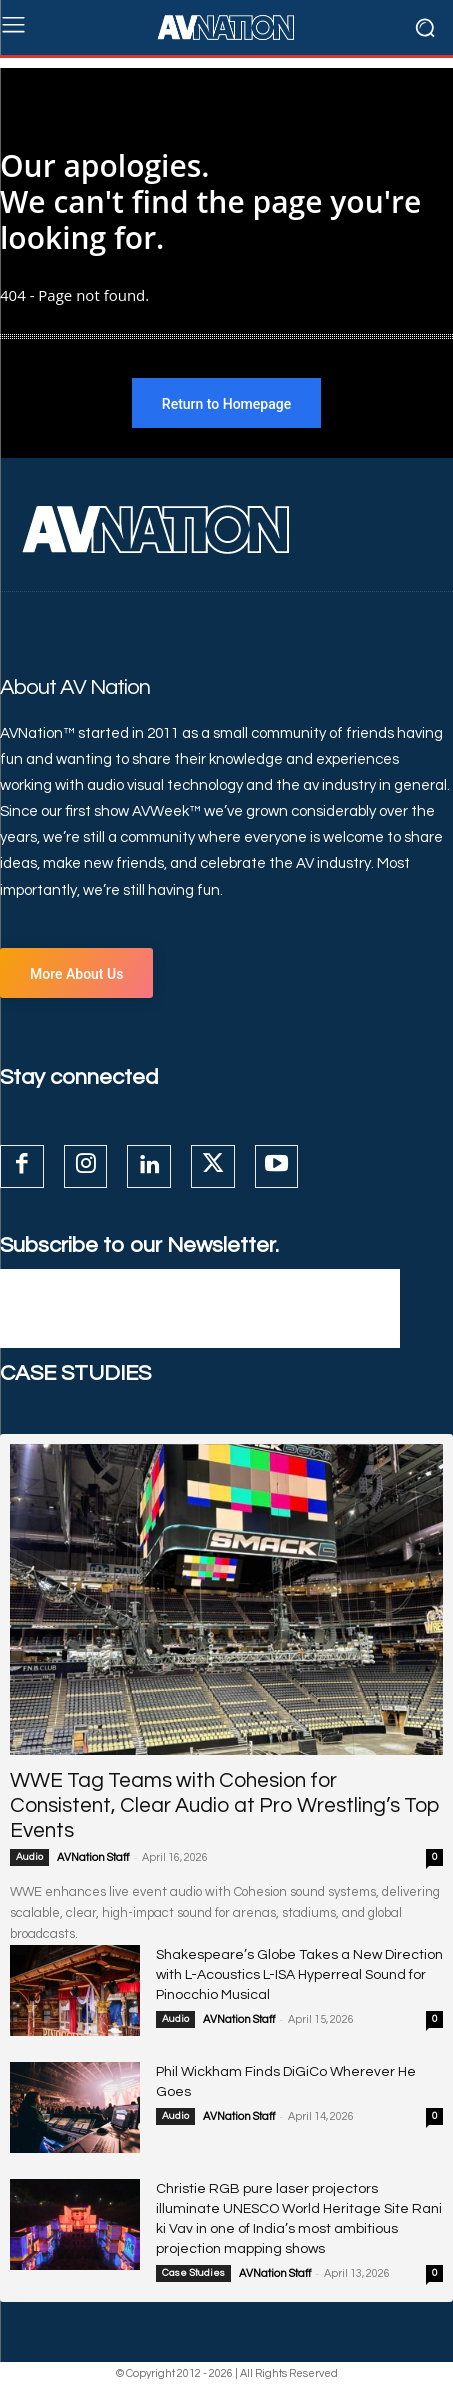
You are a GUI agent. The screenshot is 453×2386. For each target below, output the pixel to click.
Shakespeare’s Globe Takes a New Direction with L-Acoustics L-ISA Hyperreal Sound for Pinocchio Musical (299, 1975)
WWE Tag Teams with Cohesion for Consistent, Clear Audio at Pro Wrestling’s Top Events (224, 1805)
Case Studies (193, 2273)
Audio (29, 1857)
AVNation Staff (93, 1857)
